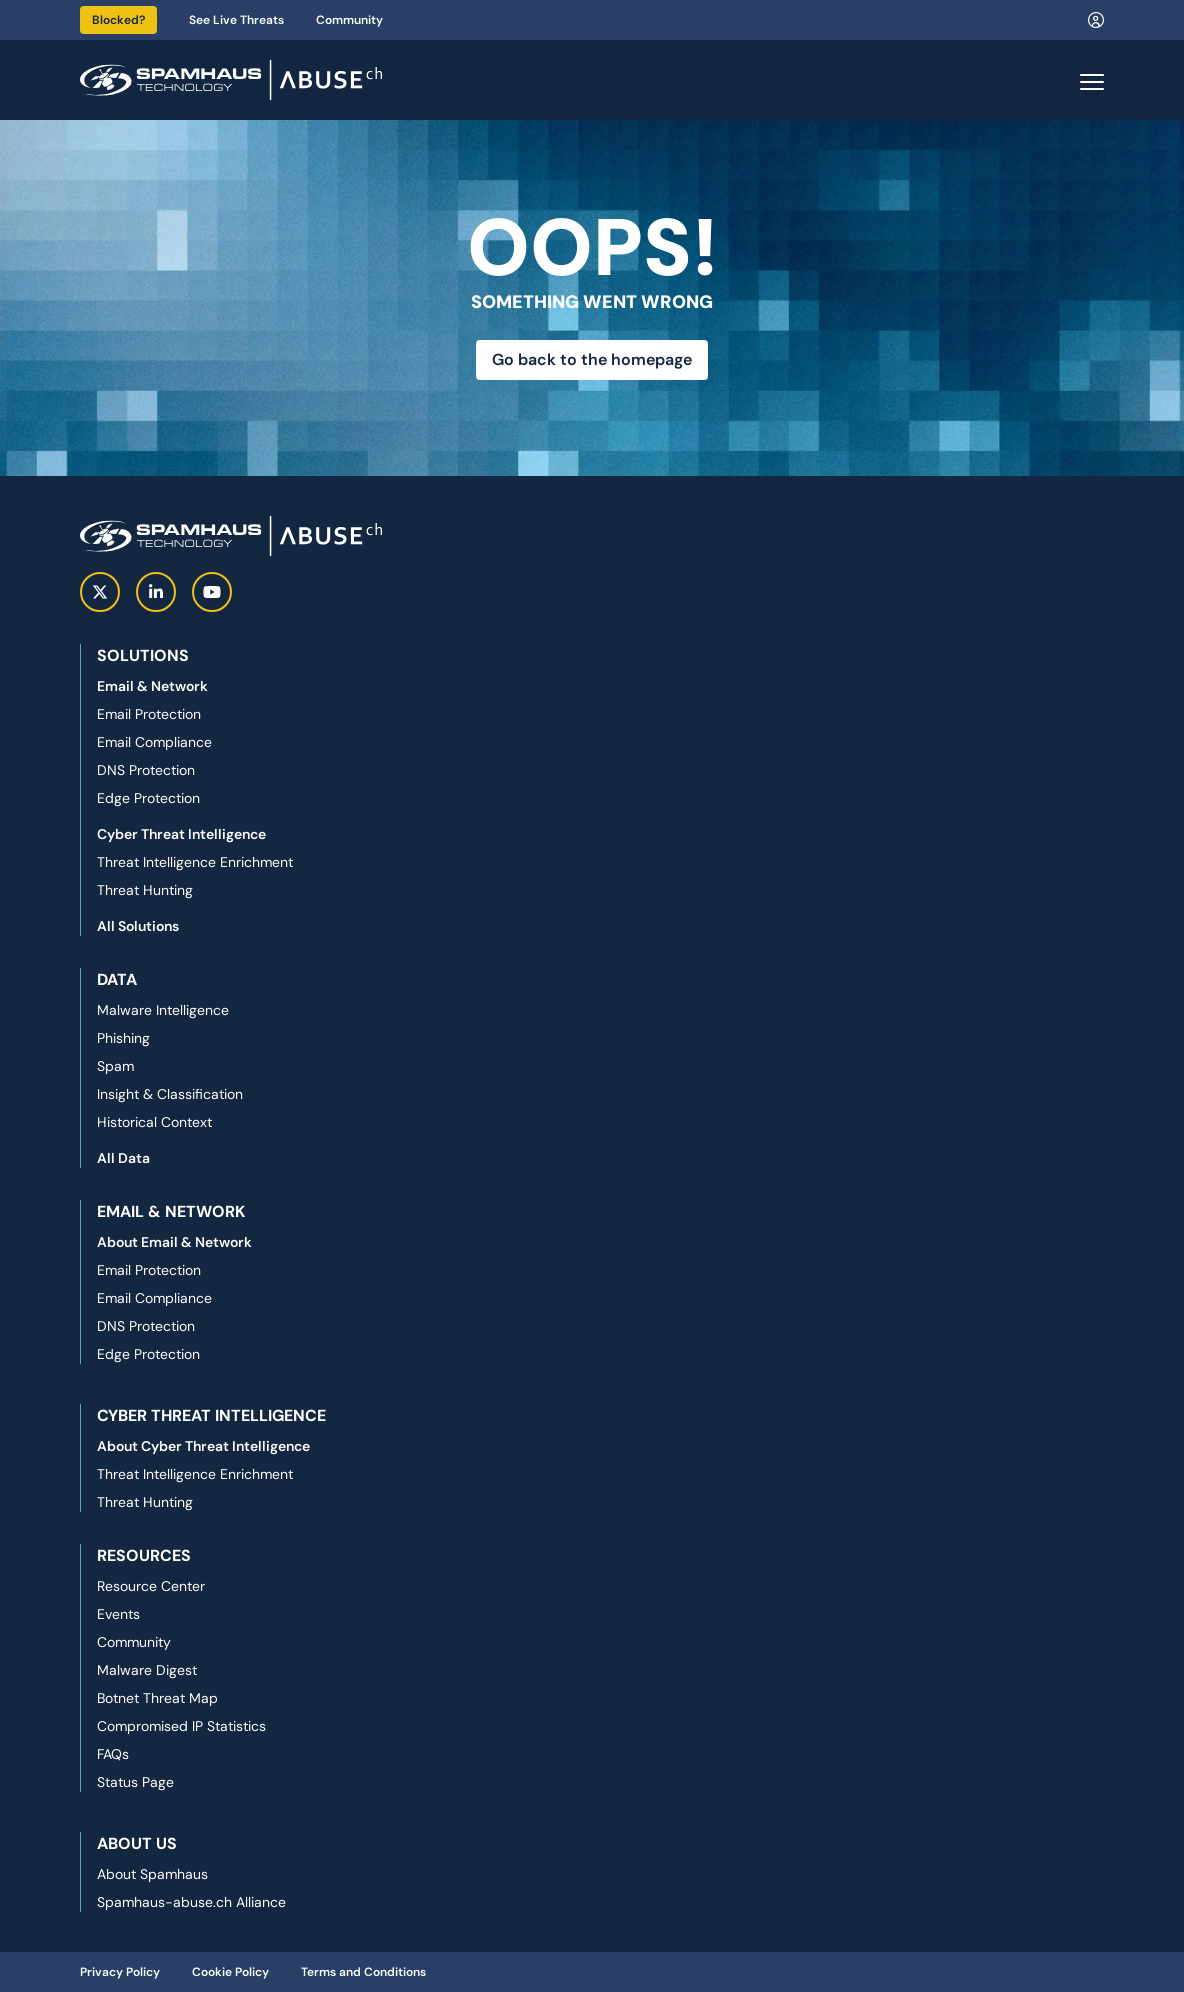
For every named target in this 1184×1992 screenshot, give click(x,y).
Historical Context (154, 1122)
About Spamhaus (152, 1874)
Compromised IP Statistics (181, 1726)
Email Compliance (154, 742)
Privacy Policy (120, 1972)
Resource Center (151, 1586)
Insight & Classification (170, 1094)
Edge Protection (148, 798)
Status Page (135, 1782)
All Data (123, 1158)
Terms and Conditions (363, 1972)
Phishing (123, 1038)
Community (349, 20)
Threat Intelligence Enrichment (195, 862)
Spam (115, 1066)
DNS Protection (146, 770)
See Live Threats (236, 20)
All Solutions (138, 926)
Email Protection (149, 714)
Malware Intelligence (163, 1010)
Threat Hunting (145, 890)
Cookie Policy (230, 1972)
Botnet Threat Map (157, 1698)
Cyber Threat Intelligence (181, 834)
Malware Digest (147, 1670)
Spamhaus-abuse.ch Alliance (191, 1902)
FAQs (113, 1754)
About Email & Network (174, 1242)
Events (118, 1614)
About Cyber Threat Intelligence (203, 1446)
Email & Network (152, 686)
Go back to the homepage (592, 359)
